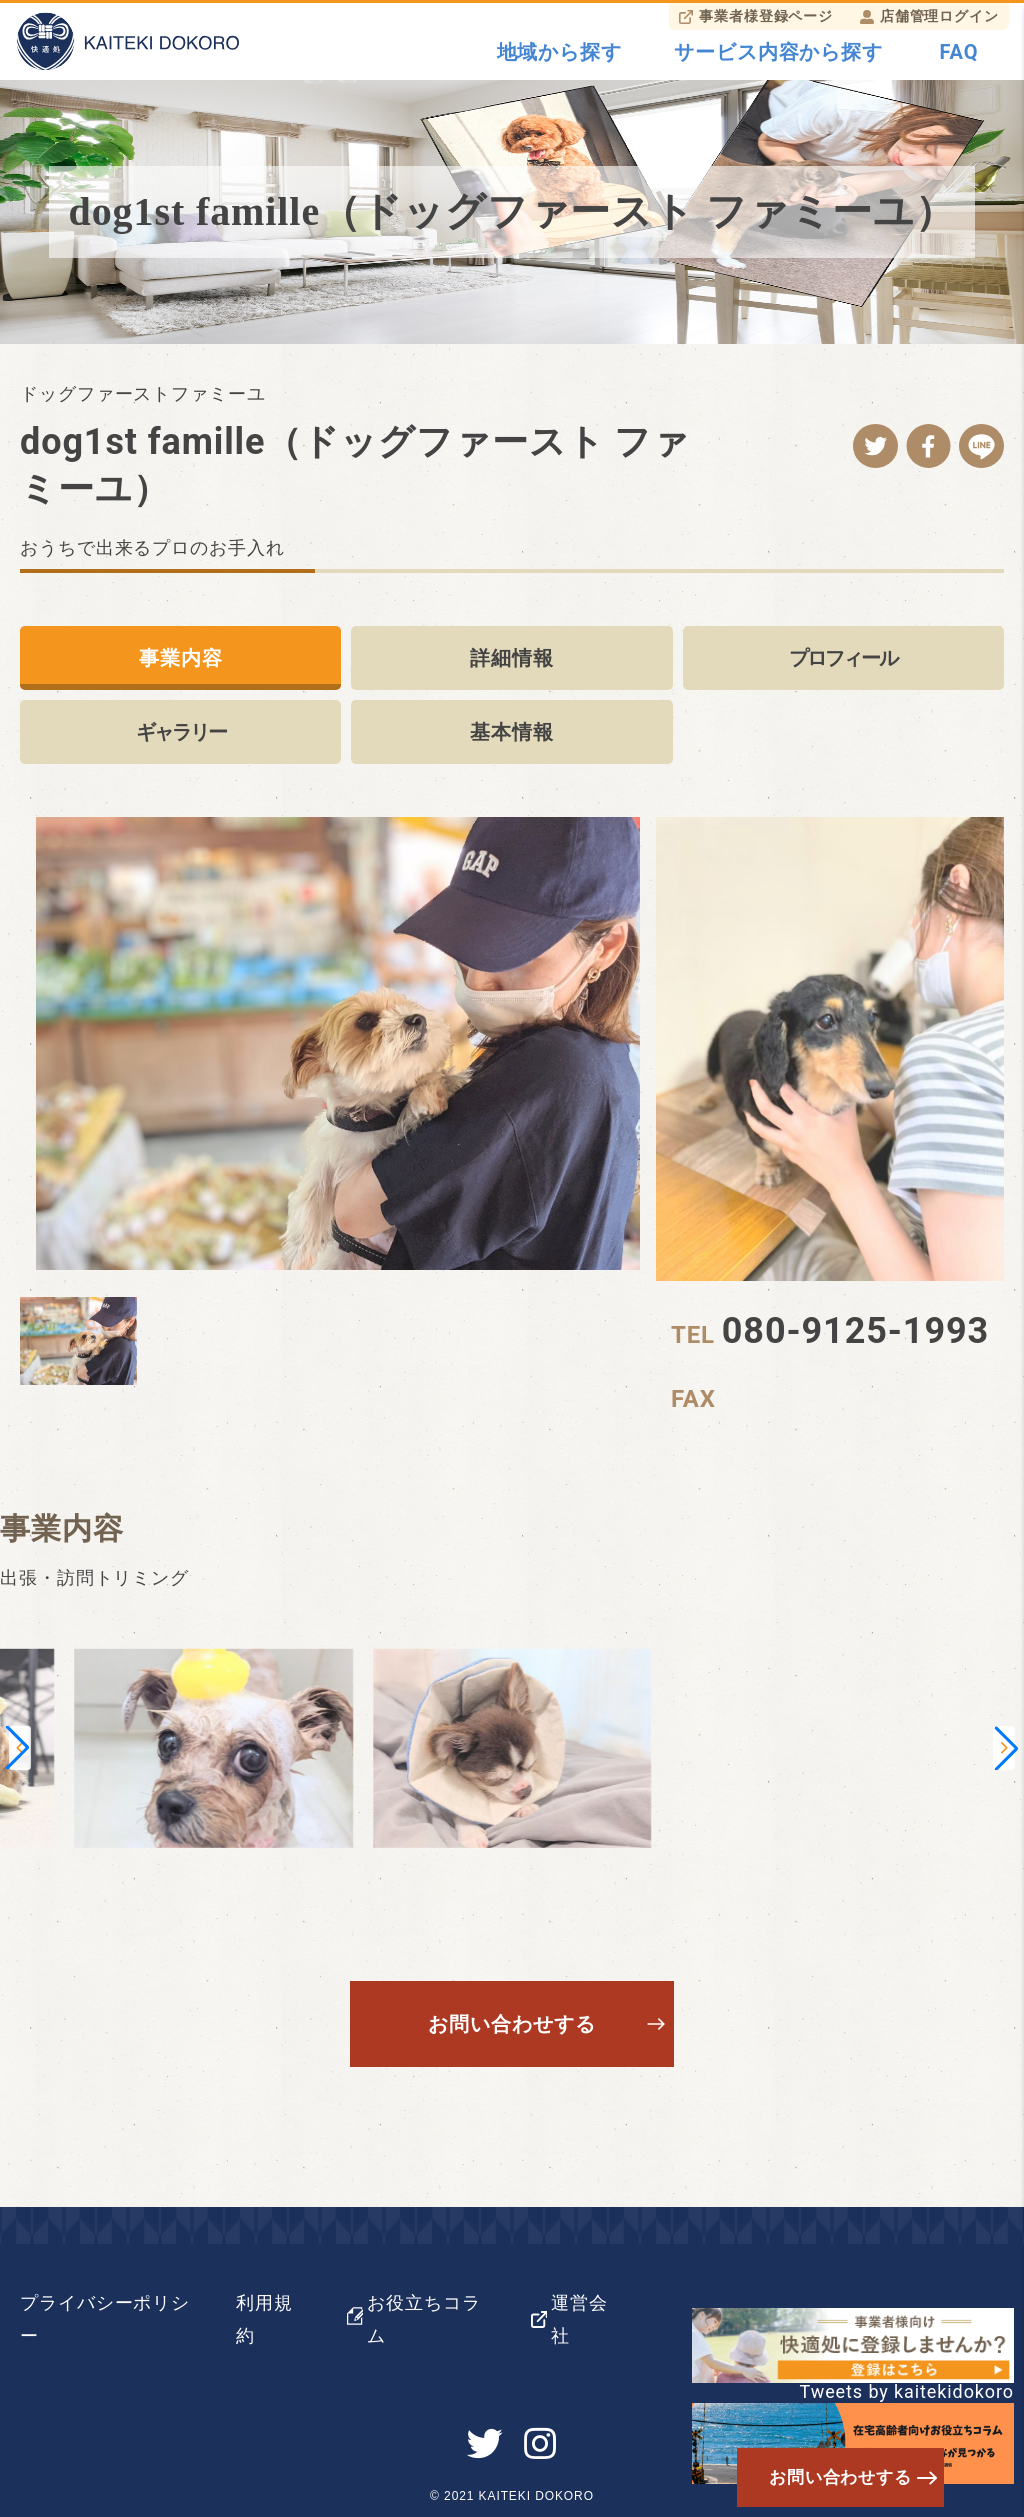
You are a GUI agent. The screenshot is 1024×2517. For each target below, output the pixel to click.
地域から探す (559, 52)
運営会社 (579, 2318)
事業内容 (181, 658)
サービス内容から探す (778, 52)
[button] (17, 1748)
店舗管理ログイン (939, 16)
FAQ (959, 52)
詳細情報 (512, 658)
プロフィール (843, 658)
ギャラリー (181, 732)
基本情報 (512, 732)
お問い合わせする (511, 2024)
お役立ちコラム (423, 2318)
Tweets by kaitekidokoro (907, 2391)
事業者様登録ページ (766, 16)
